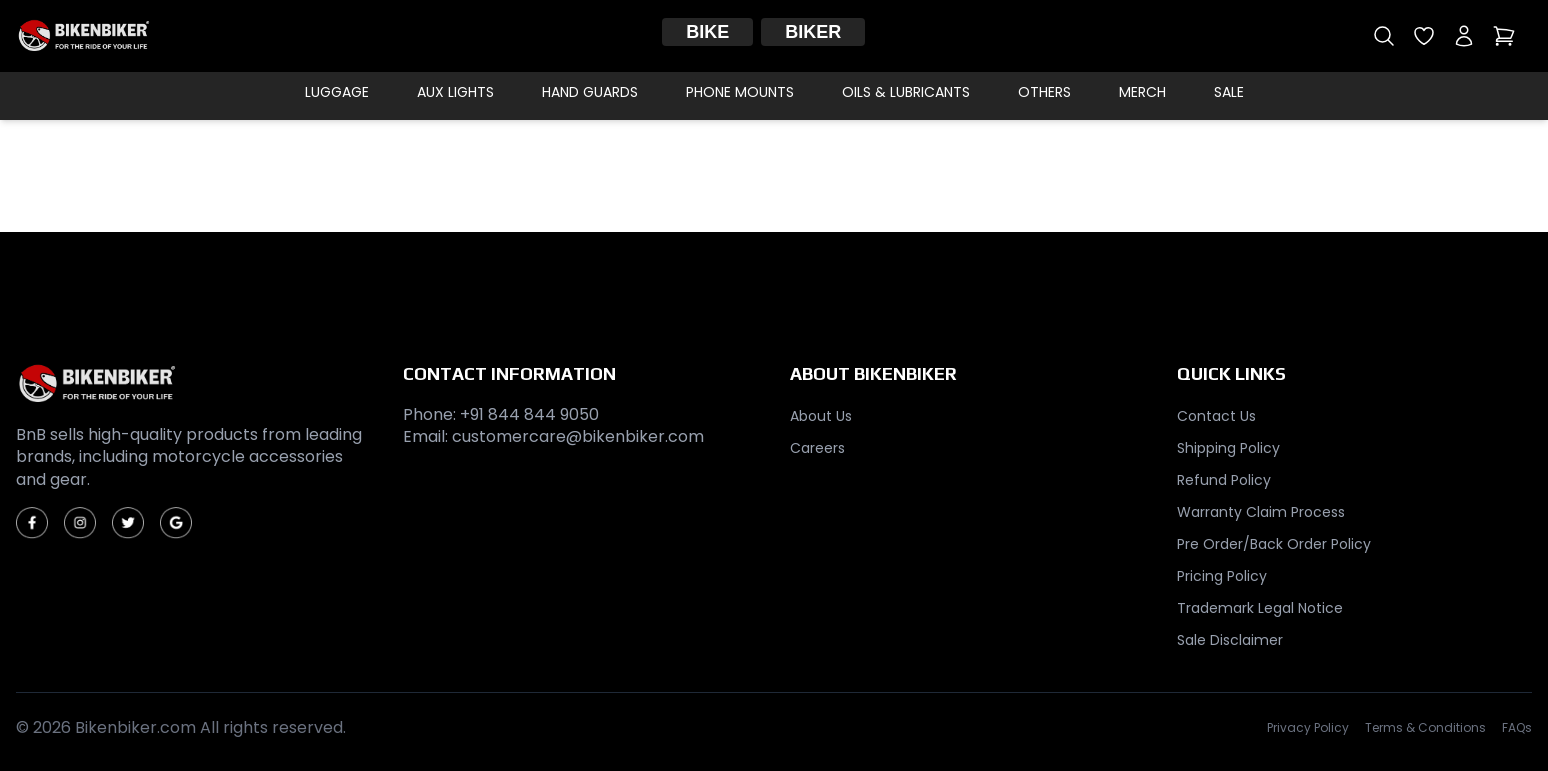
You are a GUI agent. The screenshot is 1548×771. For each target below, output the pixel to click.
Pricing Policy (1222, 576)
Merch (1142, 92)
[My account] (1464, 36)
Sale (1229, 92)
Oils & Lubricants (906, 92)
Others (1044, 92)
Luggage (337, 92)
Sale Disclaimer (1230, 640)
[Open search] (1384, 36)
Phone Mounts (740, 92)
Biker (813, 32)
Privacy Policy (1308, 728)
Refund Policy (1224, 480)
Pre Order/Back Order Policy (1274, 544)
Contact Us (1216, 416)
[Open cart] (1504, 36)
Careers (817, 448)
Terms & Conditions (1425, 728)
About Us (821, 416)
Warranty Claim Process (1261, 512)
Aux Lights (455, 92)
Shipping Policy (1228, 448)
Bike (707, 32)
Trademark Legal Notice (1260, 608)
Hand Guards (590, 92)
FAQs (1517, 728)
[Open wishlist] (1424, 36)
